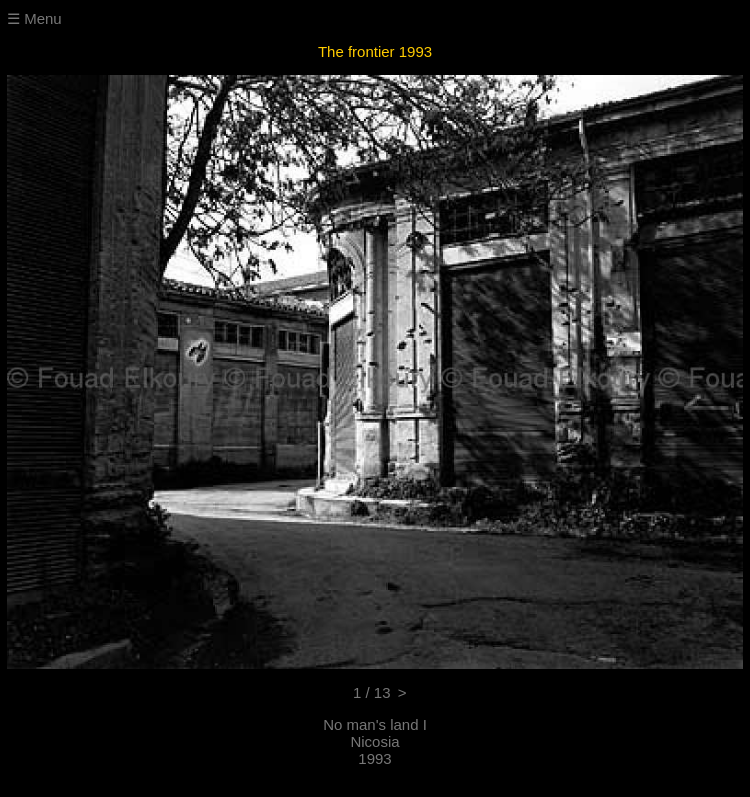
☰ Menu (34, 18)
